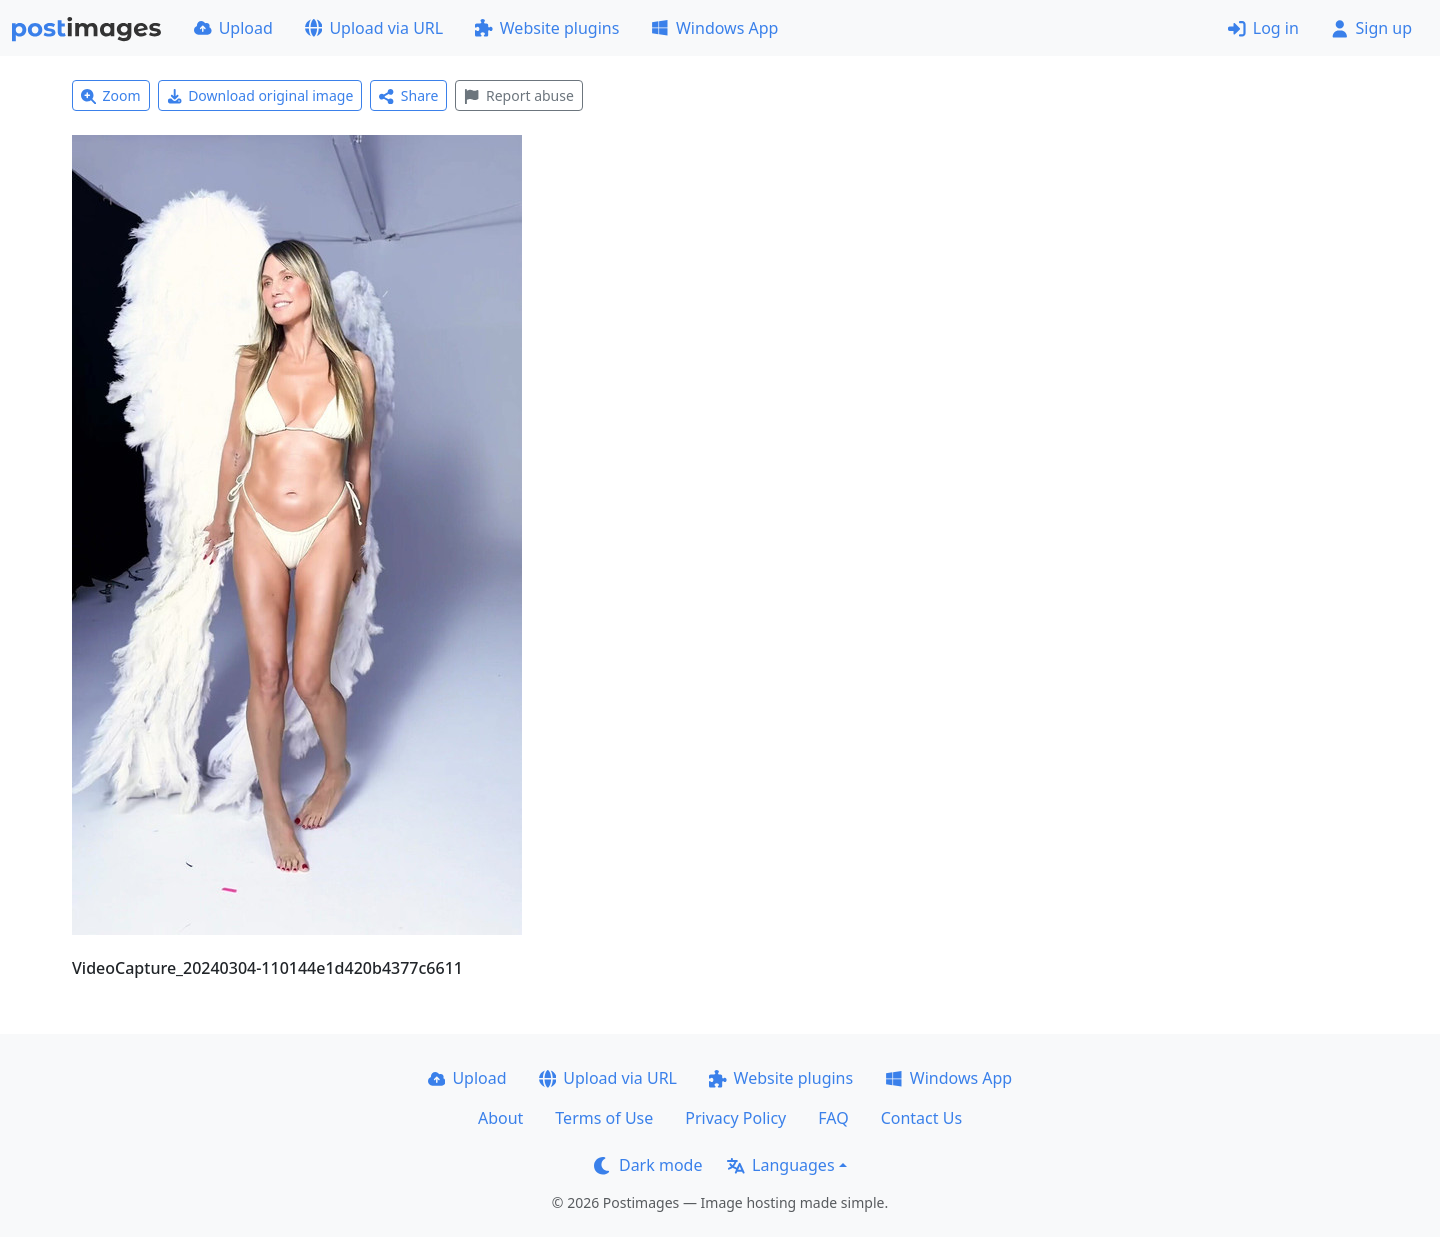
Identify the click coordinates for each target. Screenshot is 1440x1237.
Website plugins (547, 28)
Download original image (260, 95)
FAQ (833, 1118)
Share (408, 95)
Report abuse (518, 95)
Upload (233, 28)
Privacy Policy (735, 1118)
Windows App (714, 28)
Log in (1263, 28)
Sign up (1371, 28)
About (500, 1118)
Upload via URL (374, 28)
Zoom (111, 95)
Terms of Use (604, 1118)
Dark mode (648, 1165)
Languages (780, 1165)
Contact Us (921, 1118)
